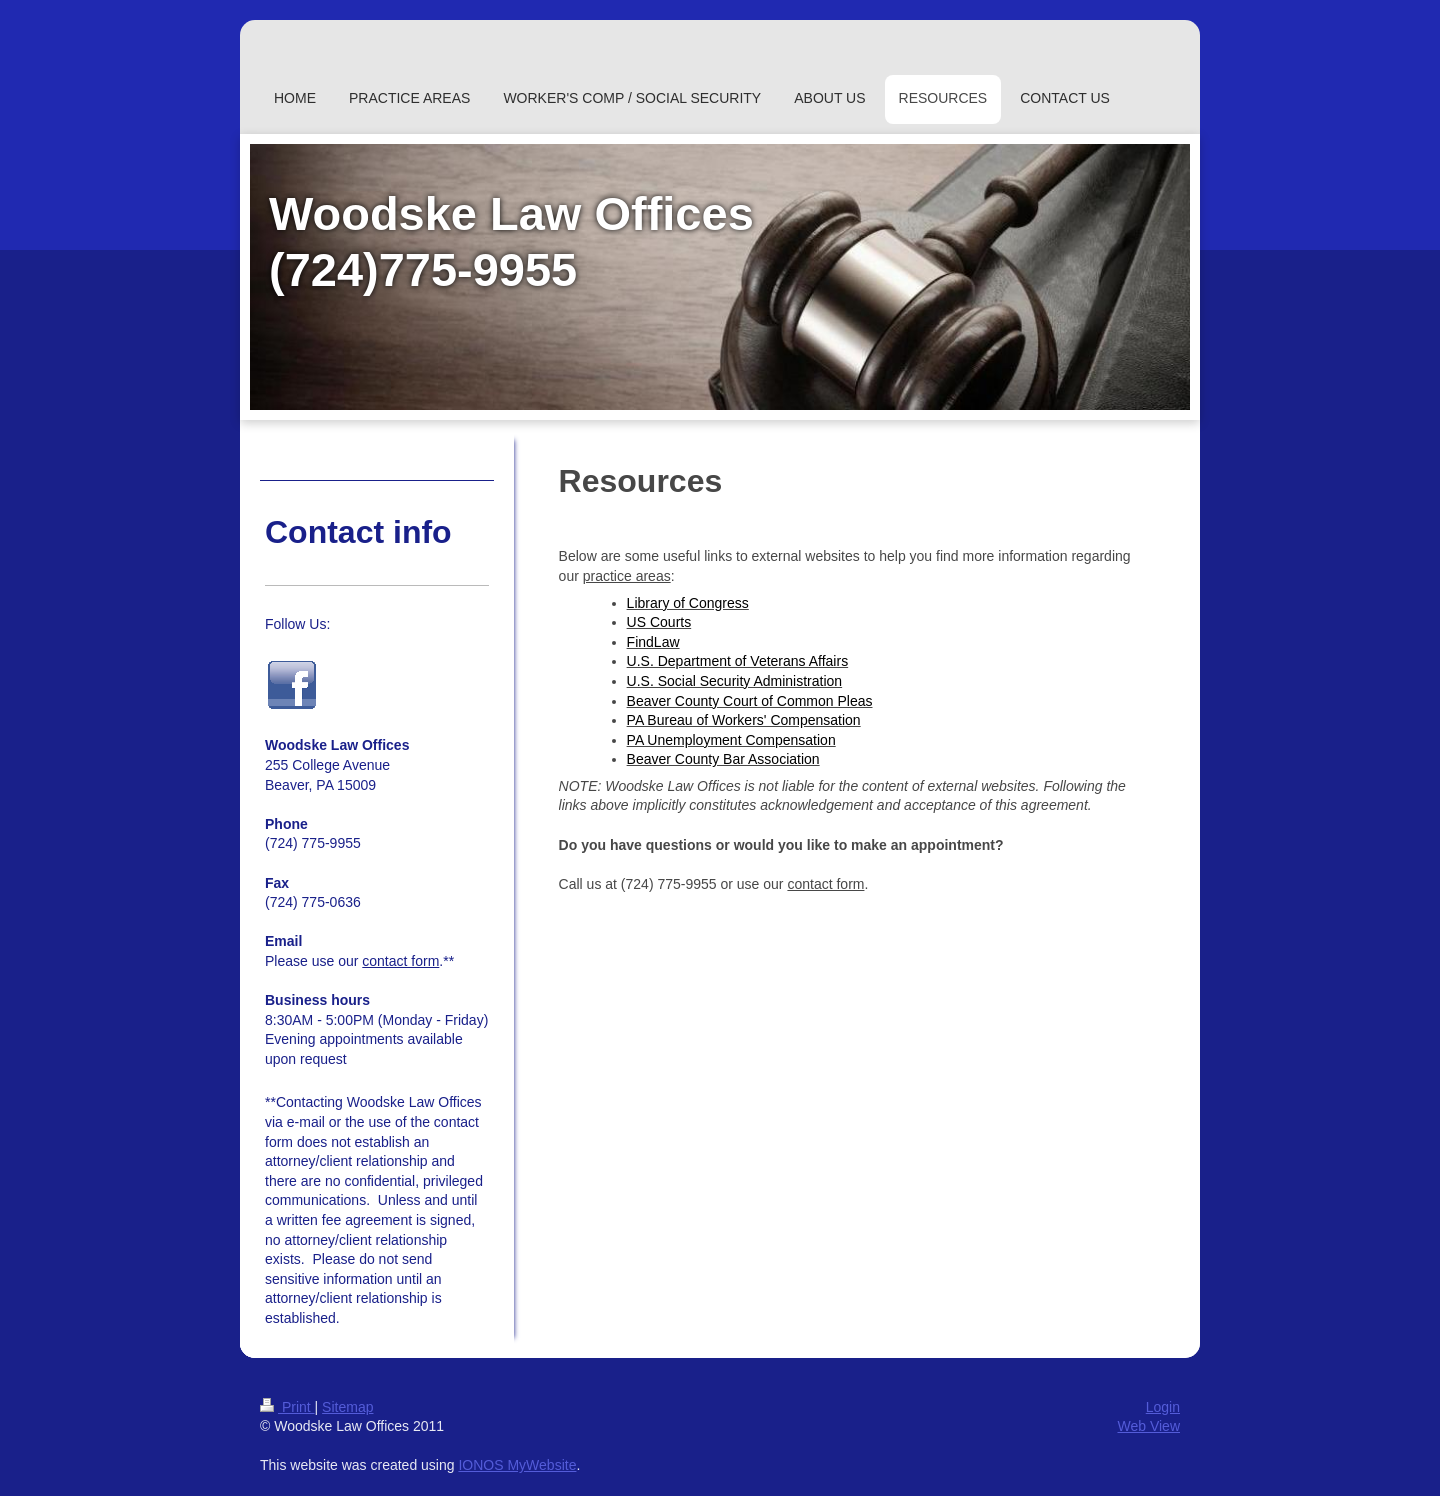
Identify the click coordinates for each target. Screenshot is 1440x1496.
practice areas (627, 576)
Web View (1148, 1426)
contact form (825, 884)
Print (287, 1407)
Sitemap (347, 1407)
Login (1163, 1407)
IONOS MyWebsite (517, 1465)
